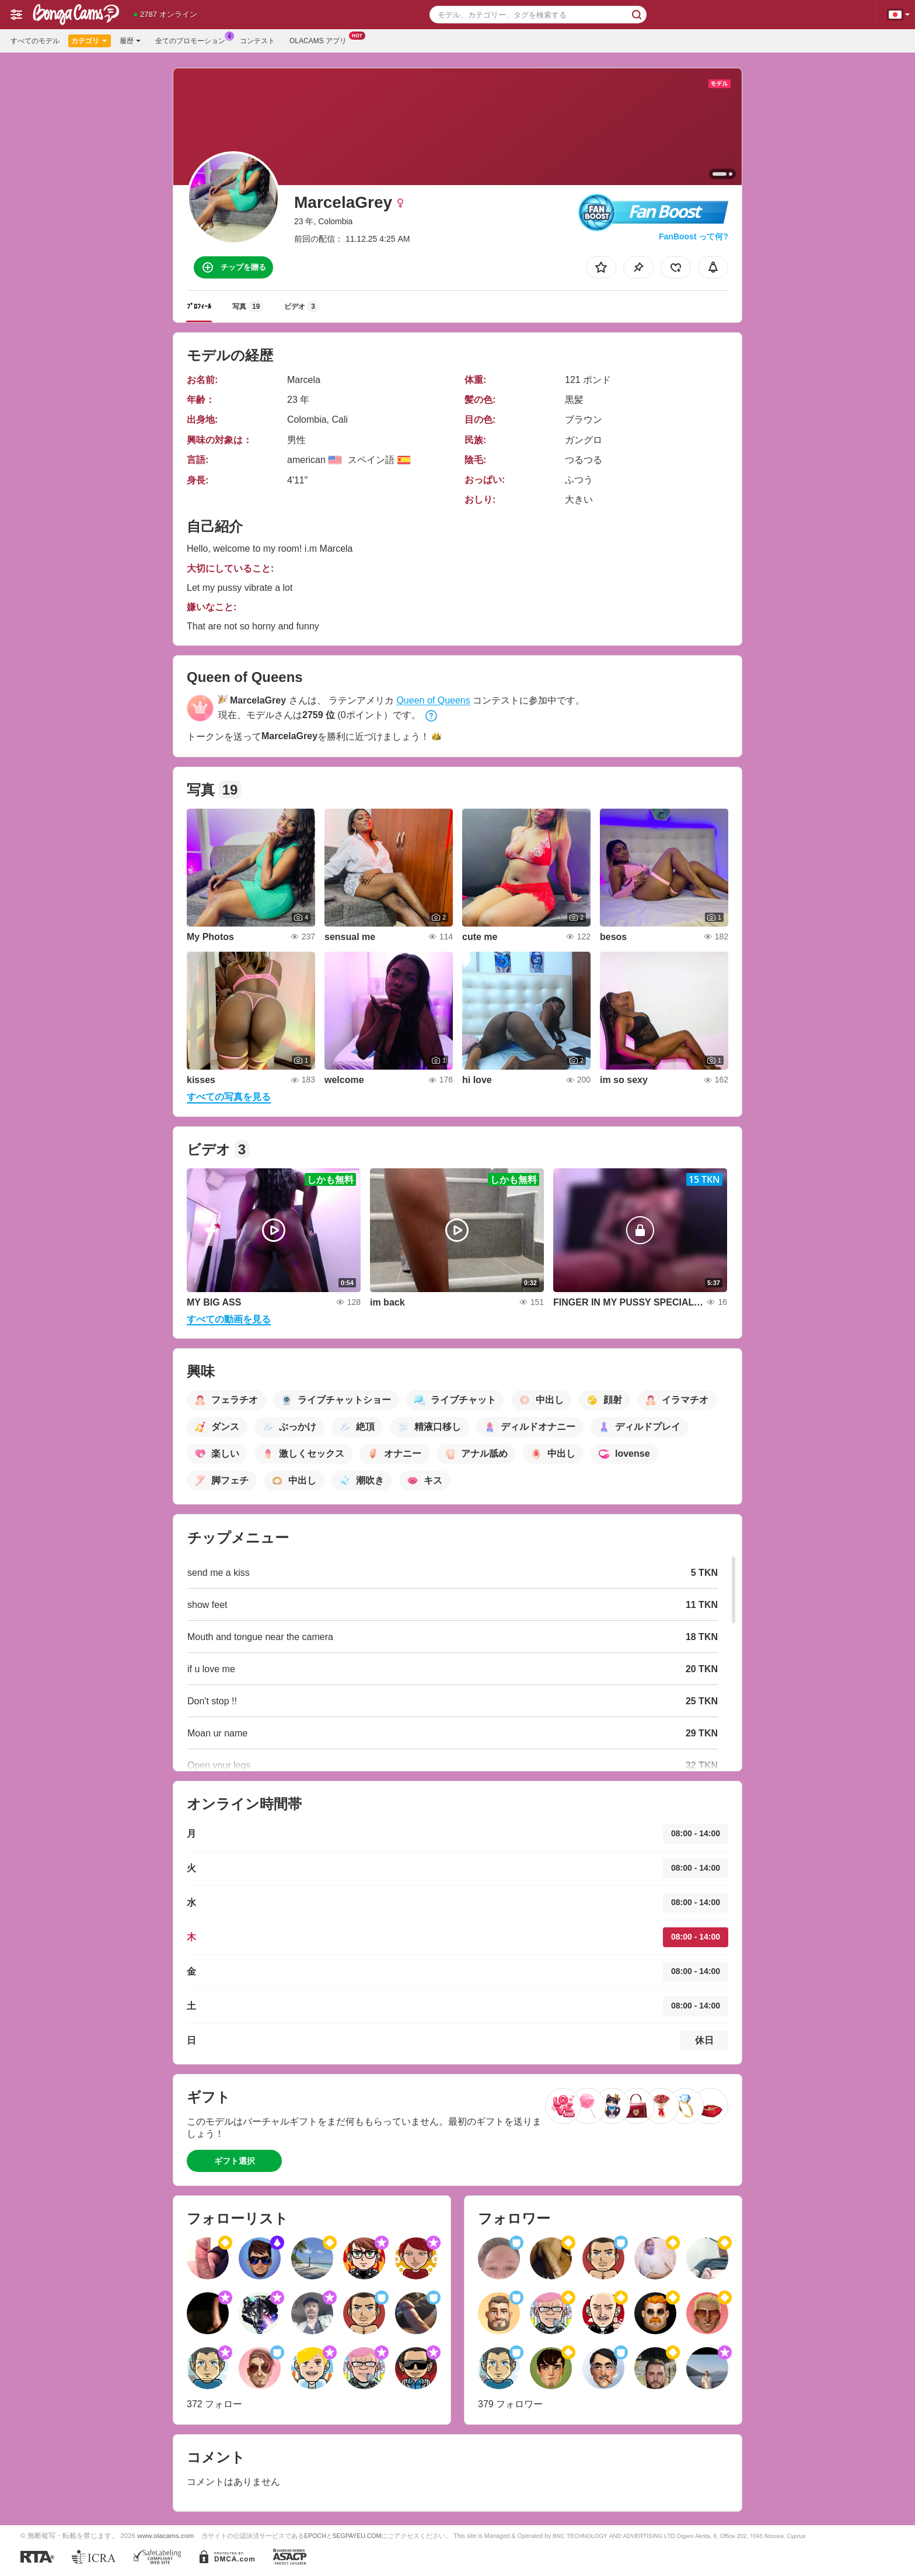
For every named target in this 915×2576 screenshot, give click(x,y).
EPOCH (315, 2535)
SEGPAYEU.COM (357, 2535)
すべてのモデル (35, 41)
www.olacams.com (165, 2535)
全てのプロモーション (193, 39)
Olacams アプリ (320, 39)
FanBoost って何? (693, 236)
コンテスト (257, 41)
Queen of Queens (433, 700)
